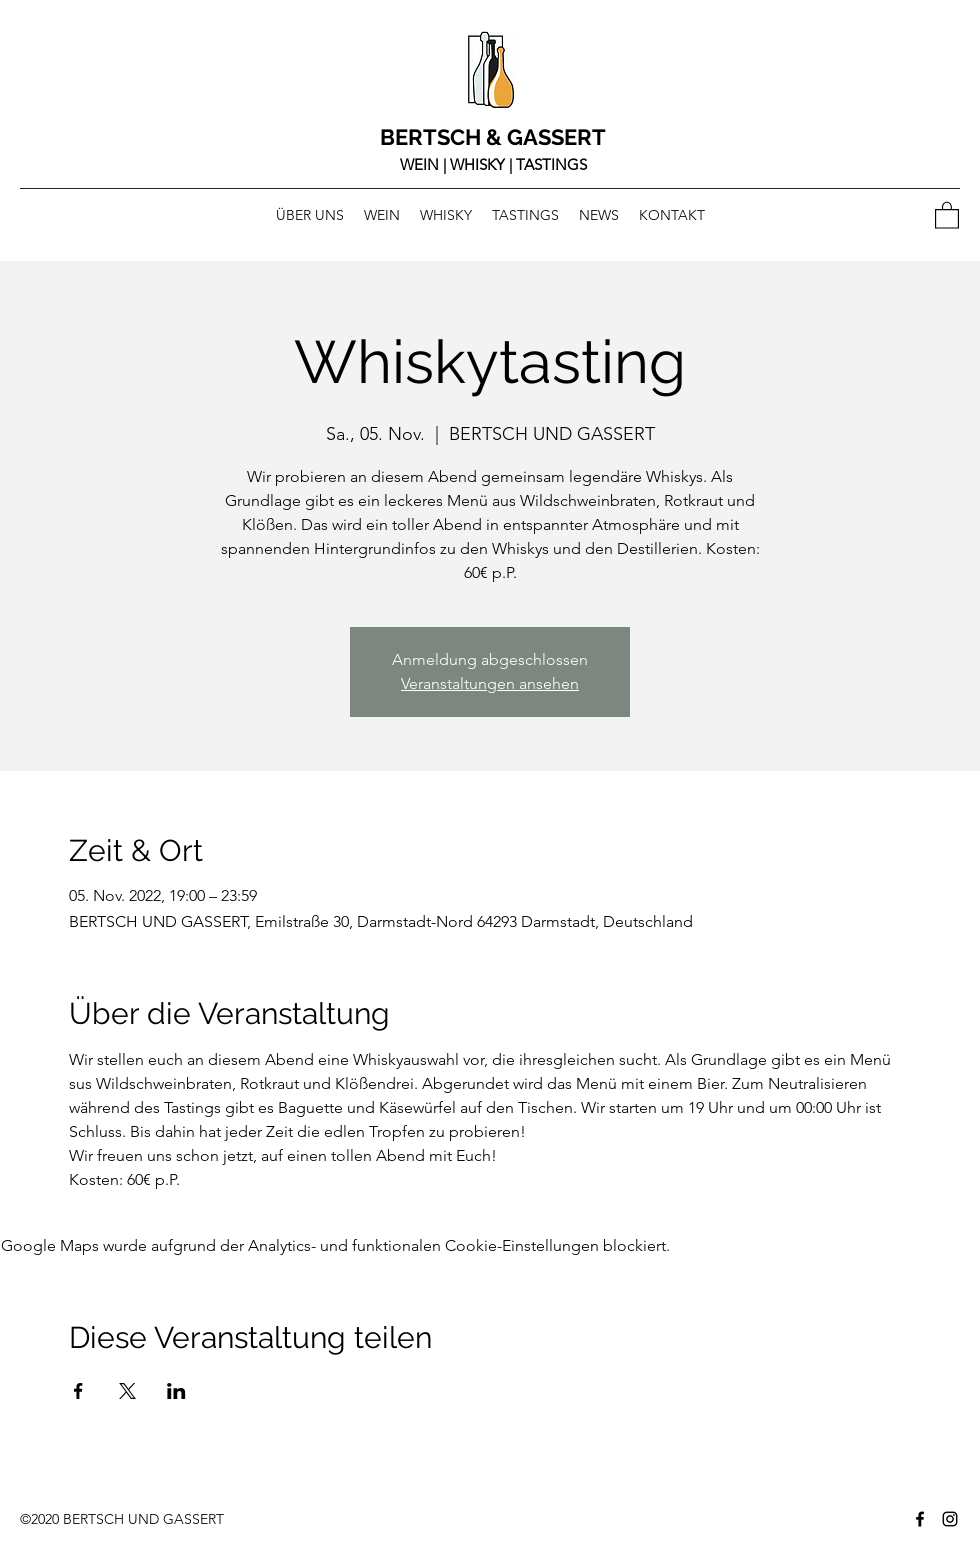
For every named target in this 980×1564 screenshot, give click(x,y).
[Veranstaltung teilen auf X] (127, 1391)
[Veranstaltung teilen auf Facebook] (78, 1391)
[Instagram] (950, 1519)
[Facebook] (920, 1519)
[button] (947, 214)
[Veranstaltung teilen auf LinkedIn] (176, 1391)
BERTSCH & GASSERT (493, 137)
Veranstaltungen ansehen (490, 683)
